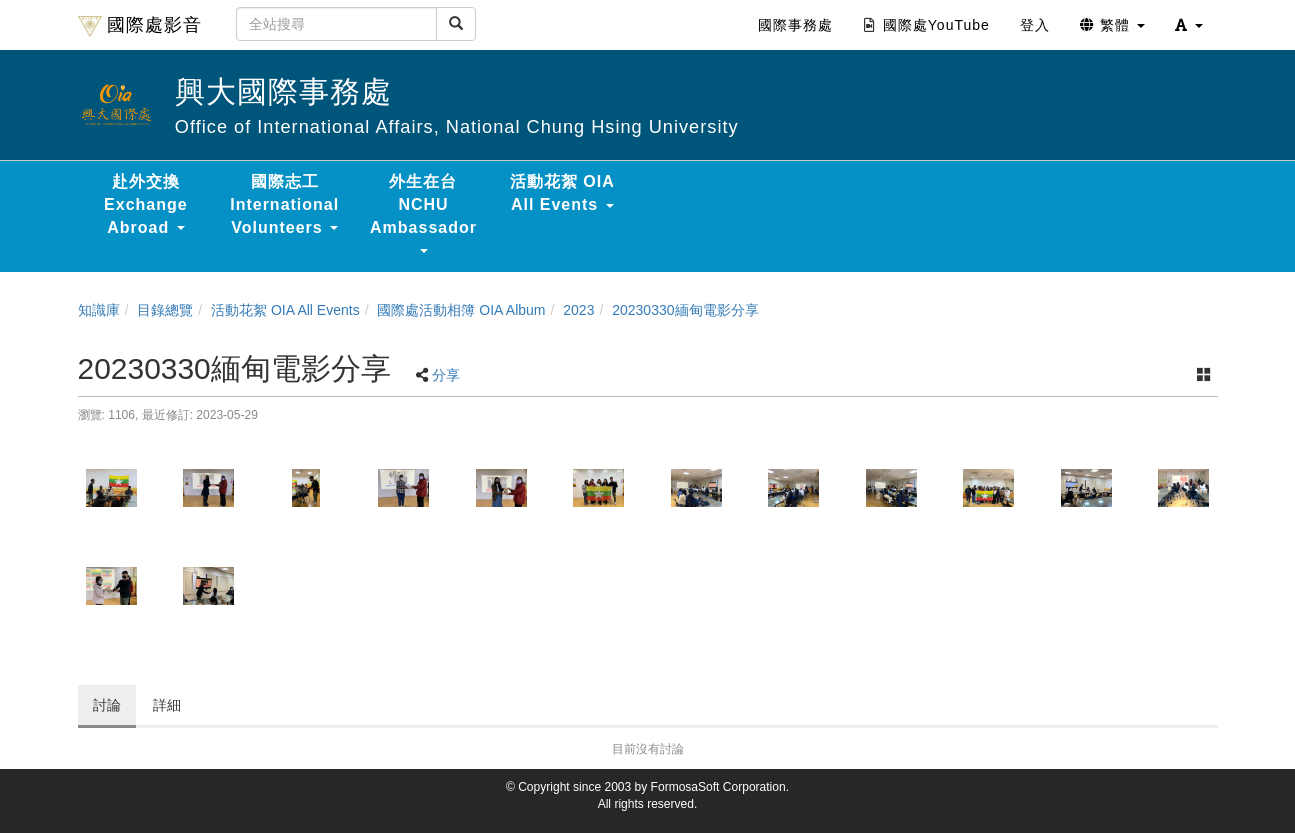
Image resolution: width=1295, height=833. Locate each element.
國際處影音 (140, 26)
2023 (578, 310)
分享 (446, 375)
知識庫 (99, 310)
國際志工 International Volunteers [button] (284, 204)
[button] (1189, 25)
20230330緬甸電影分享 (685, 310)
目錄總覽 (165, 310)
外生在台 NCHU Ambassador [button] (423, 213)
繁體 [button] (1112, 25)
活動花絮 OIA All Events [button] (562, 193)
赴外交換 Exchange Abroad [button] (146, 204)
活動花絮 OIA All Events (285, 310)
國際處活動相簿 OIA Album (461, 310)
